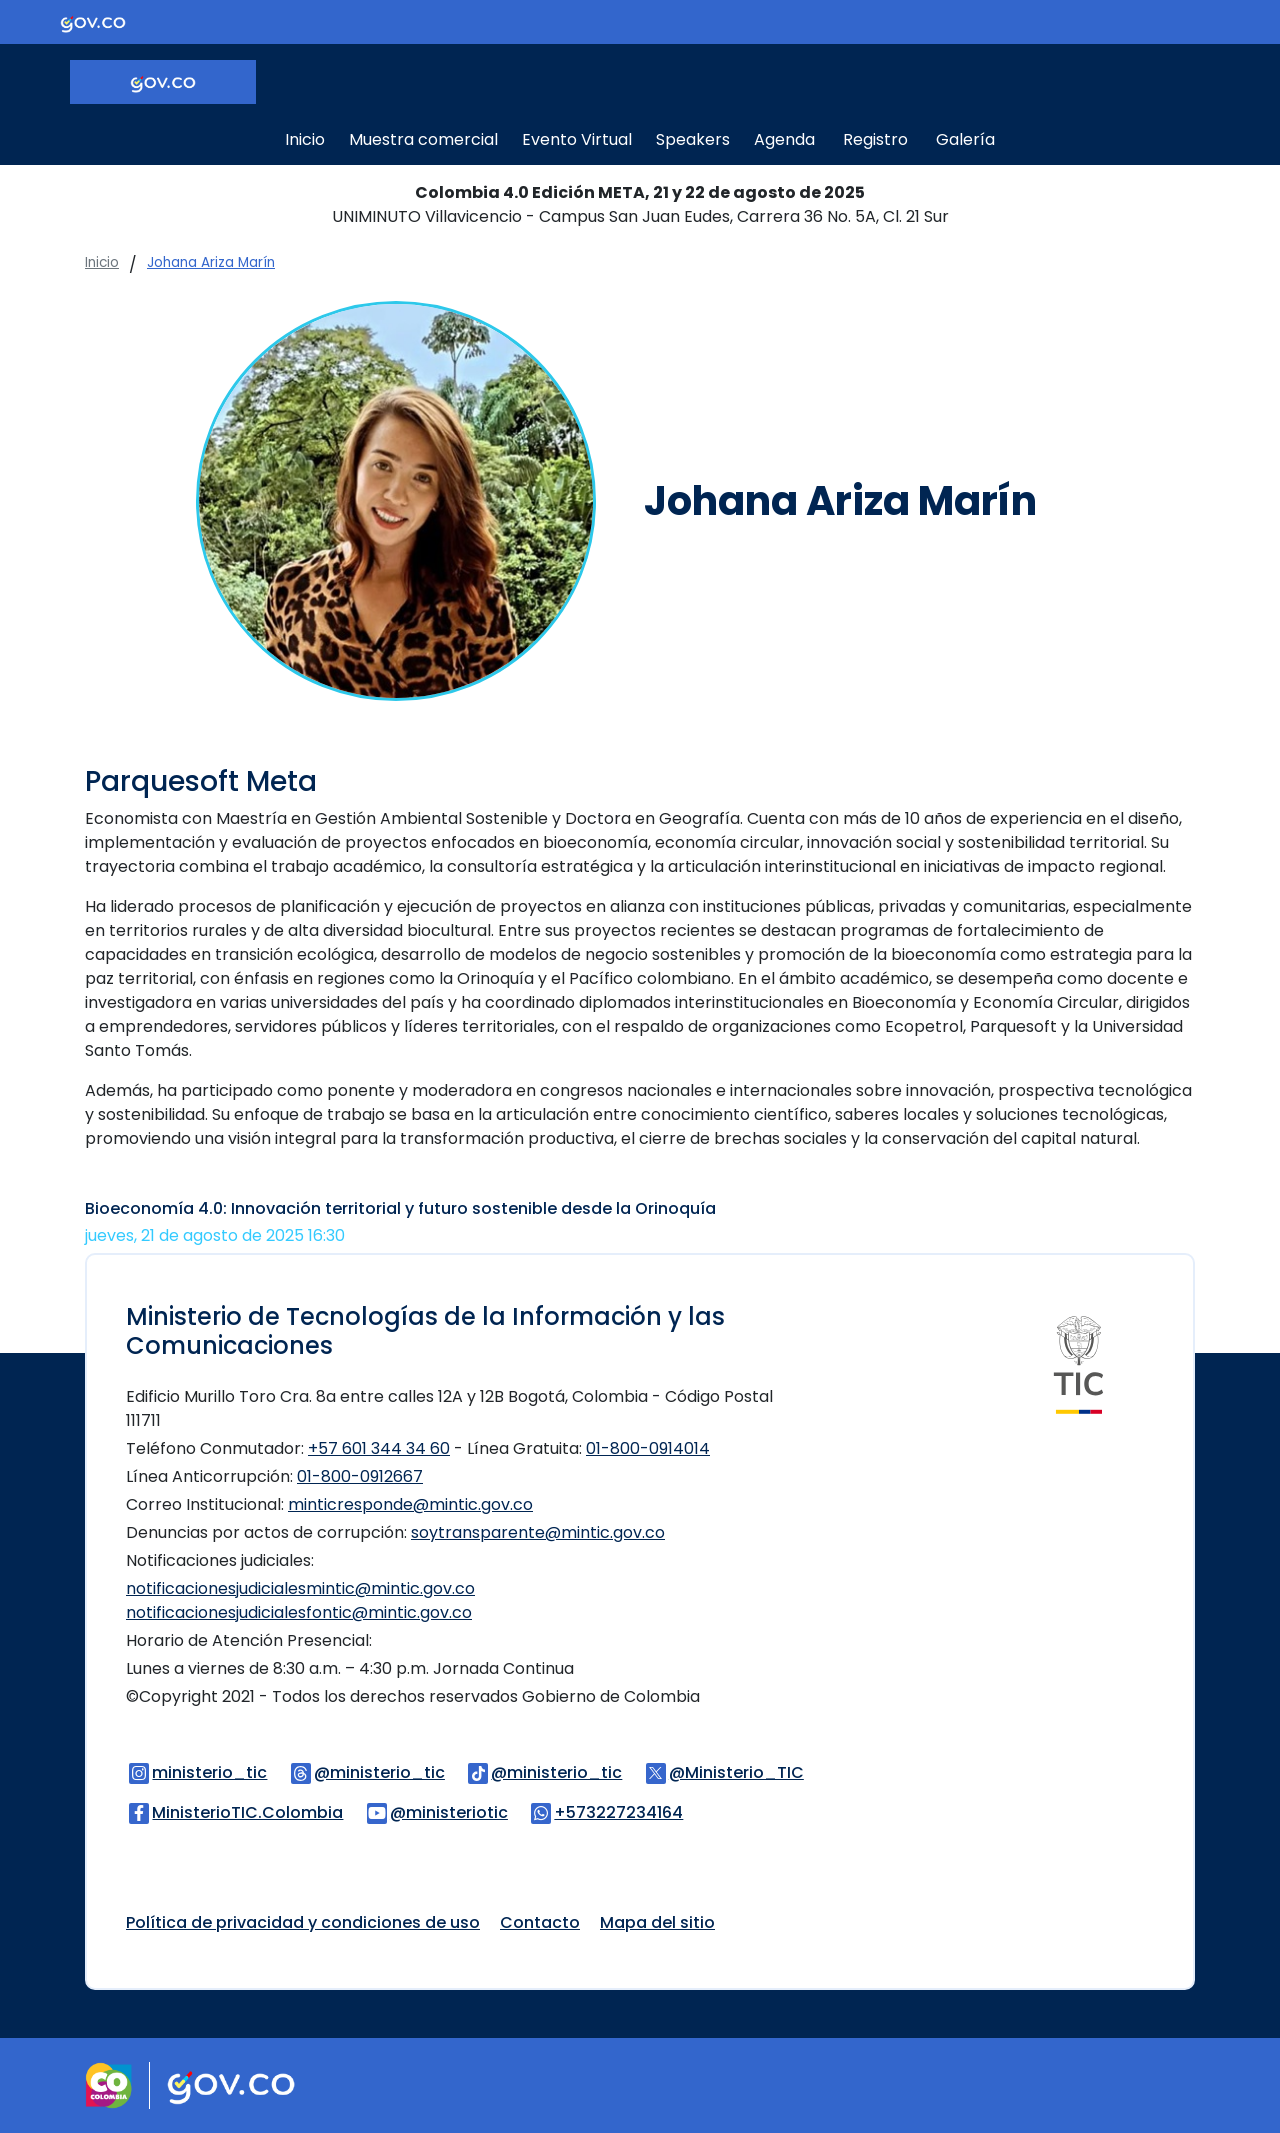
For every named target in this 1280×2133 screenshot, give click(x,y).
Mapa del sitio (657, 1922)
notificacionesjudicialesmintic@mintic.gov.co (300, 1588)
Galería (965, 140)
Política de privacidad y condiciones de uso (303, 1922)
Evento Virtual (577, 140)
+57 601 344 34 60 (379, 1448)
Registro (875, 140)
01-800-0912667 (360, 1476)
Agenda (784, 140)
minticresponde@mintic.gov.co (410, 1504)
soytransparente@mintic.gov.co (538, 1532)
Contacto (540, 1922)
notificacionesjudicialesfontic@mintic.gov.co (299, 1612)
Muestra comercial (423, 140)
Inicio (305, 140)
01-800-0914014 (648, 1448)
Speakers (693, 140)
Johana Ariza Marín (211, 262)
